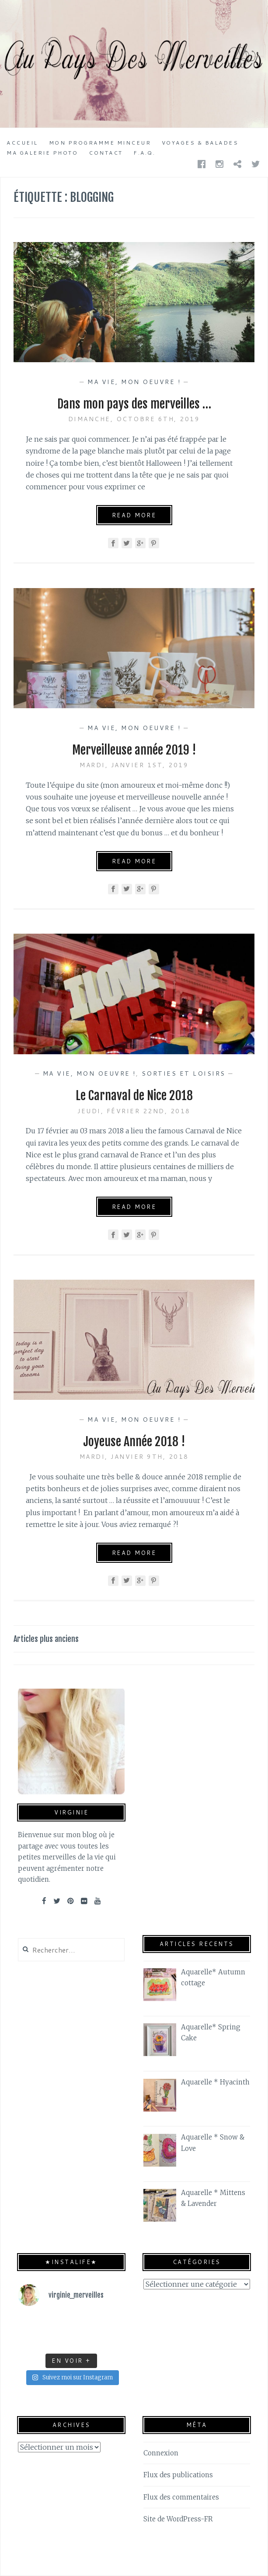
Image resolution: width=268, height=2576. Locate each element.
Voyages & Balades (200, 142)
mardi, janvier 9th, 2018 (134, 1456)
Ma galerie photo (42, 152)
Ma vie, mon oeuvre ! (134, 381)
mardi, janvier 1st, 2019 (134, 765)
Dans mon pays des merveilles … (134, 404)
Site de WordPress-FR (178, 2519)
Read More (134, 515)
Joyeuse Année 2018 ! (134, 1441)
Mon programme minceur (100, 142)
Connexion (160, 2453)
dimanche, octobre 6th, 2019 (134, 419)
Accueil (22, 142)
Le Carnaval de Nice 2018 (134, 1095)
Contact (106, 152)
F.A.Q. (144, 152)
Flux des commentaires (181, 2497)
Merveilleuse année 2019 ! (134, 750)
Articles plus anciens (46, 1639)
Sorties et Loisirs (184, 1073)
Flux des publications (178, 2475)
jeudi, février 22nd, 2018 (134, 1111)
